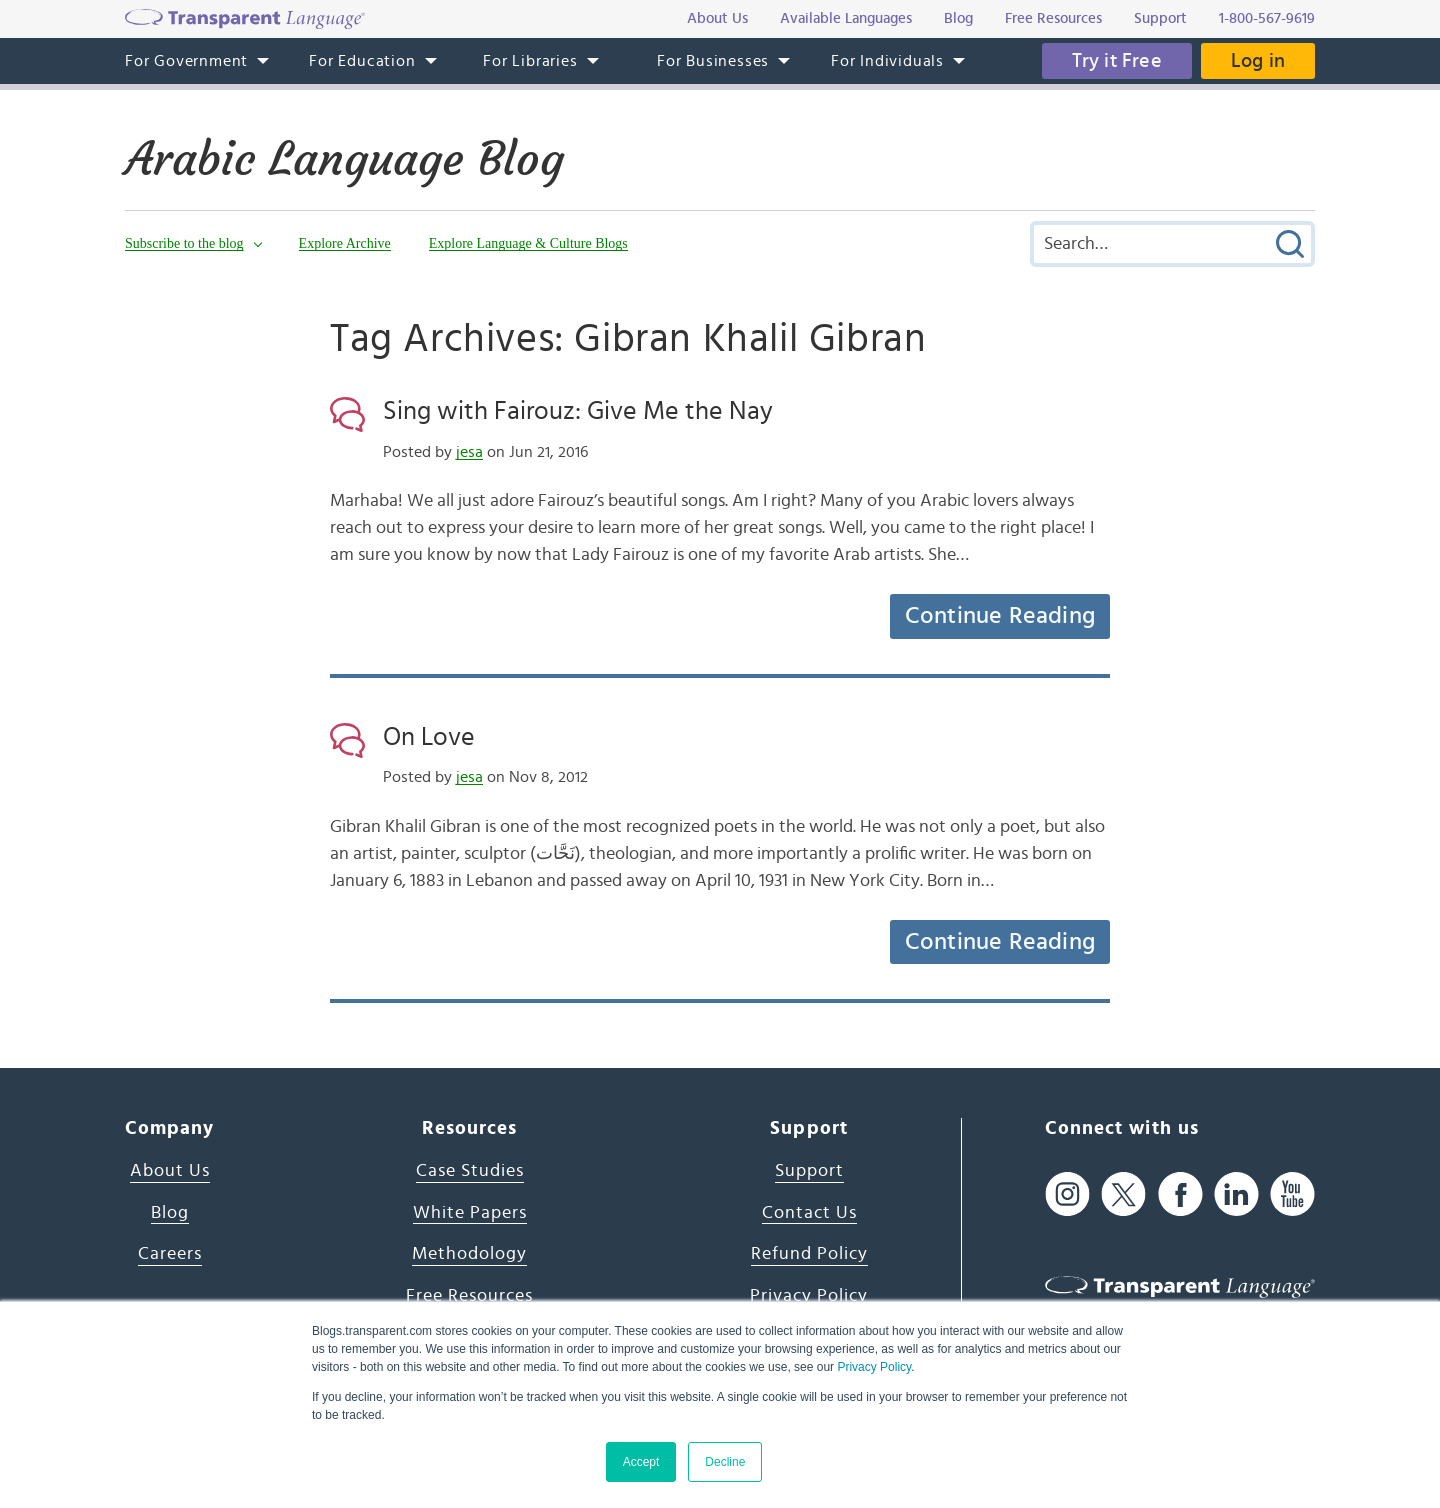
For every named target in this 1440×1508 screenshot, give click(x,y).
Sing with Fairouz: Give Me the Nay (578, 411)
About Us (170, 1171)
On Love (429, 737)
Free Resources (469, 1296)
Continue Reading (1000, 616)
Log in (1258, 61)
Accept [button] (641, 1462)
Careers (170, 1254)
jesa (469, 452)
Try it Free (1117, 61)
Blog (170, 1213)
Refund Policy (809, 1254)
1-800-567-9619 (1267, 18)
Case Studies (470, 1171)
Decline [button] (725, 1462)
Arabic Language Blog (344, 159)
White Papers (470, 1213)
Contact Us (809, 1213)
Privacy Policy (874, 1367)
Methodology (469, 1254)
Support (809, 1171)
